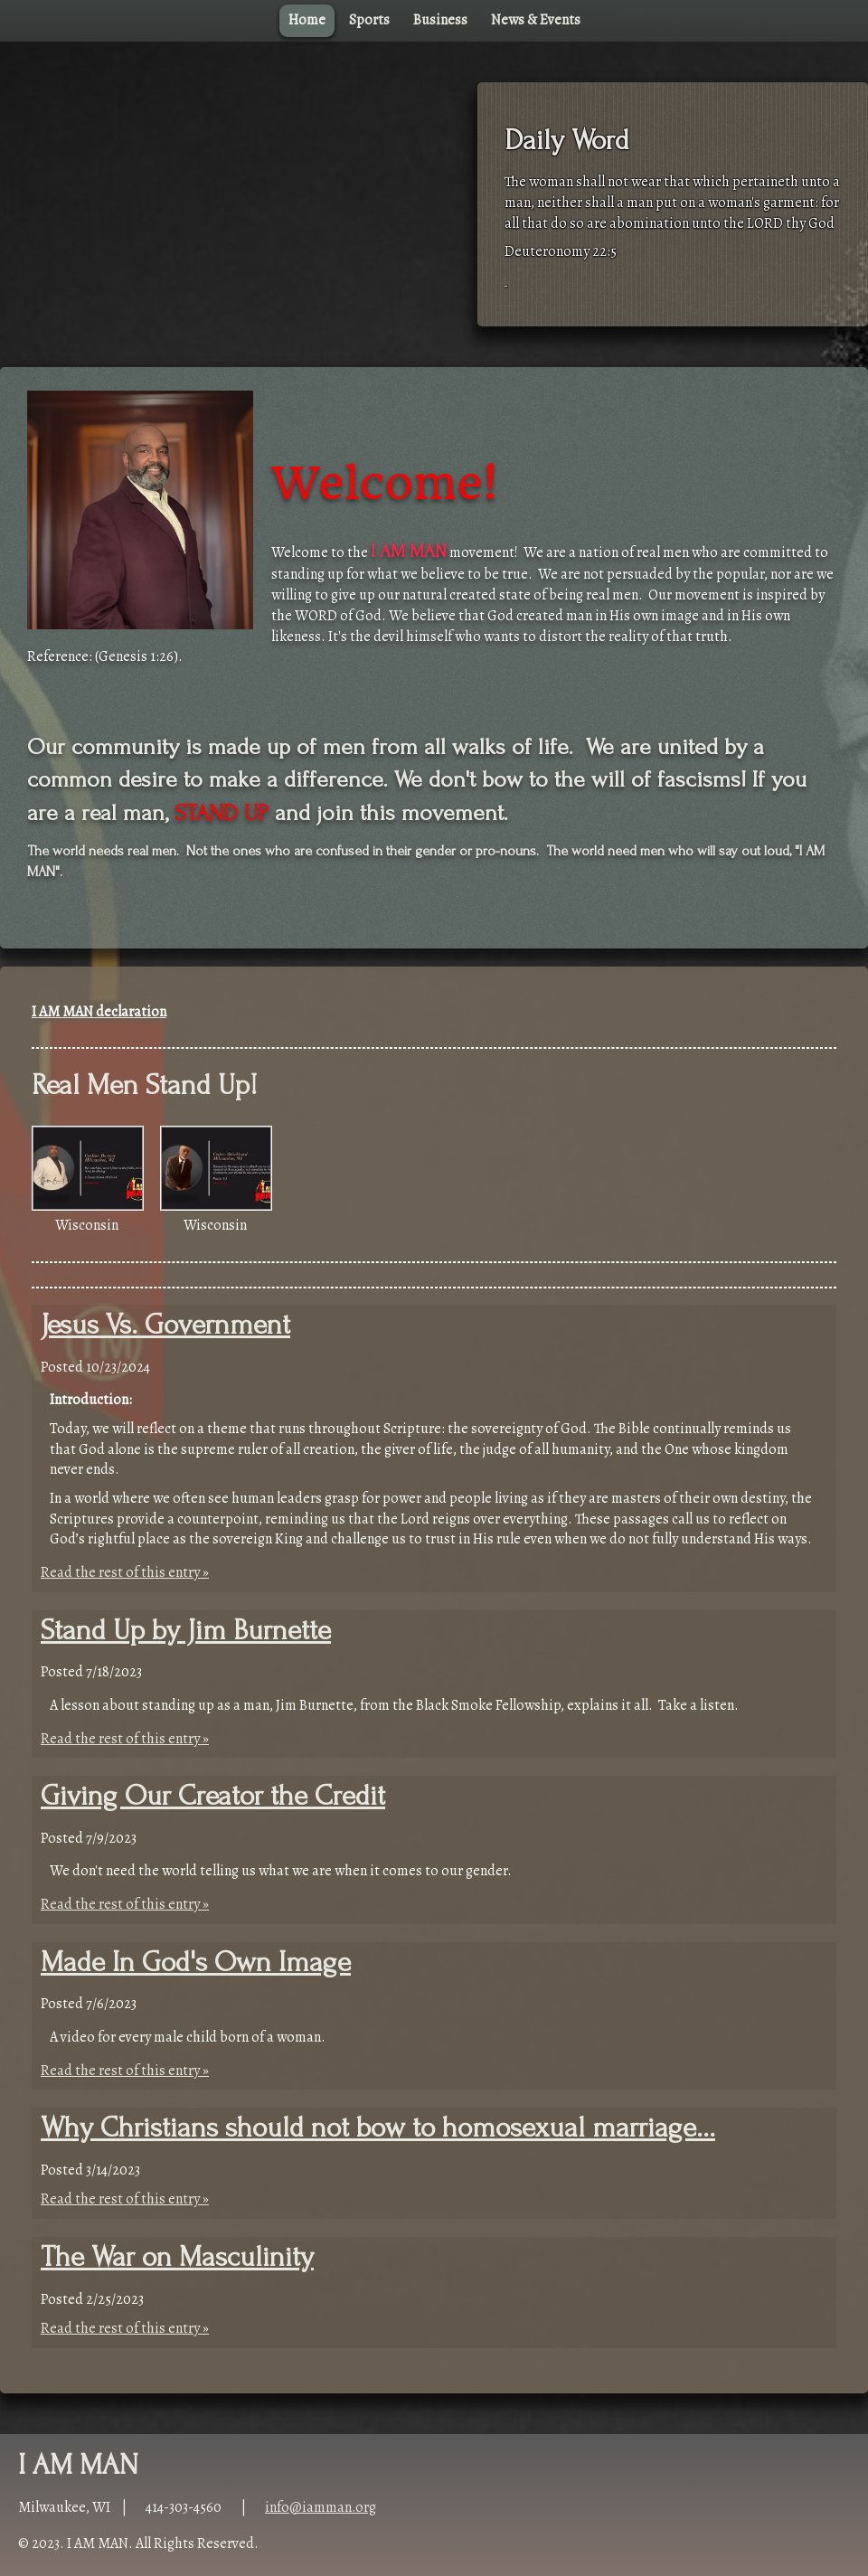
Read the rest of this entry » (125, 1572)
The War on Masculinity (177, 2257)
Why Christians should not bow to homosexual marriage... (378, 2128)
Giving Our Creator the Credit (213, 1796)
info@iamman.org (320, 2507)
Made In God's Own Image (196, 1962)
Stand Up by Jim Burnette (186, 1631)
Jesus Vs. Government (165, 1325)
